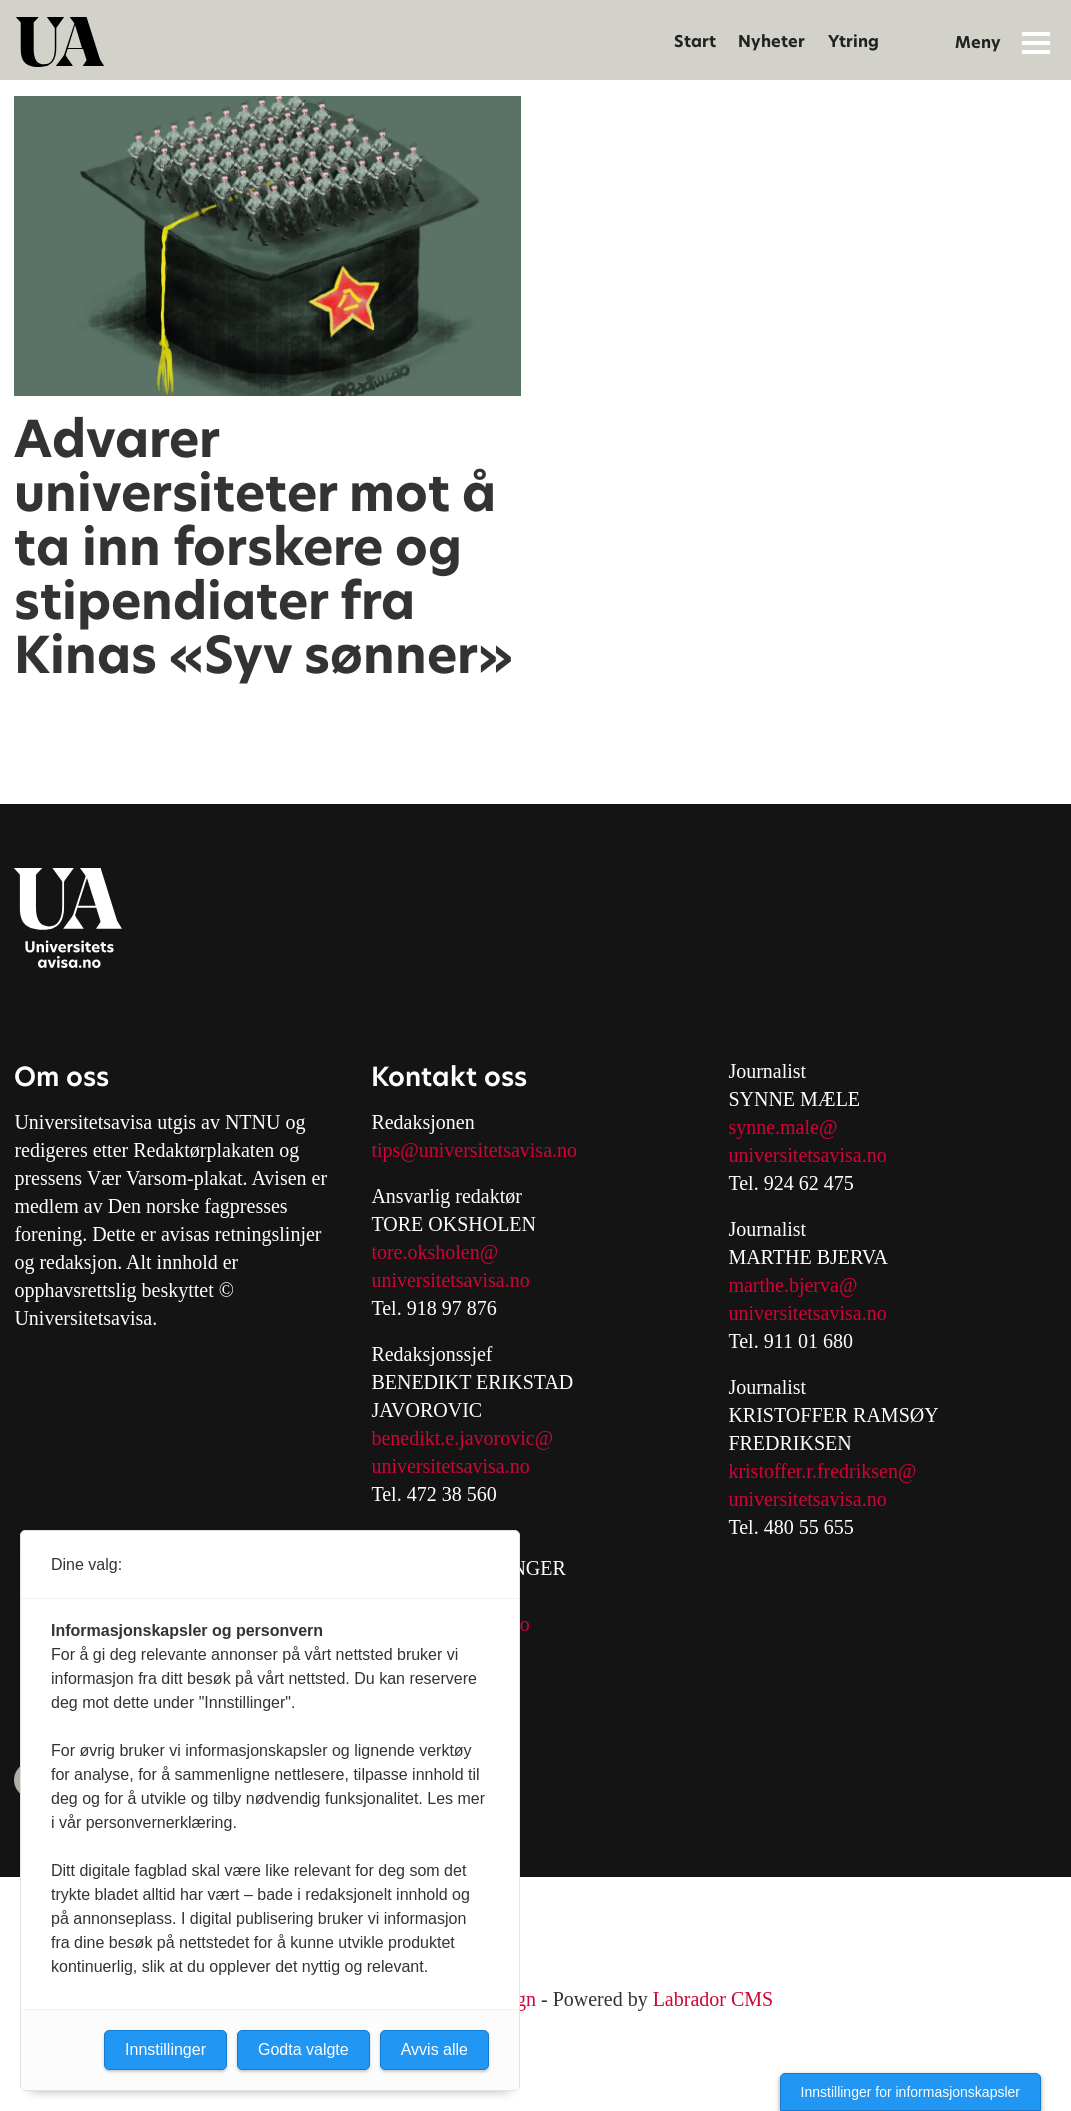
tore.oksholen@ (434, 1252)
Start (695, 41)
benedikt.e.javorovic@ (462, 1438)
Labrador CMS (713, 1999)
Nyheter (771, 41)
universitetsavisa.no (450, 1280)
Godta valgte (303, 2049)
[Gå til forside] (60, 42)
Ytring (853, 41)
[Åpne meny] (1036, 42)
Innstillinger (165, 2049)
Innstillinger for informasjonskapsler (910, 2092)
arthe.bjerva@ (800, 1285)
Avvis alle (434, 2049)
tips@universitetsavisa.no (474, 1150)
